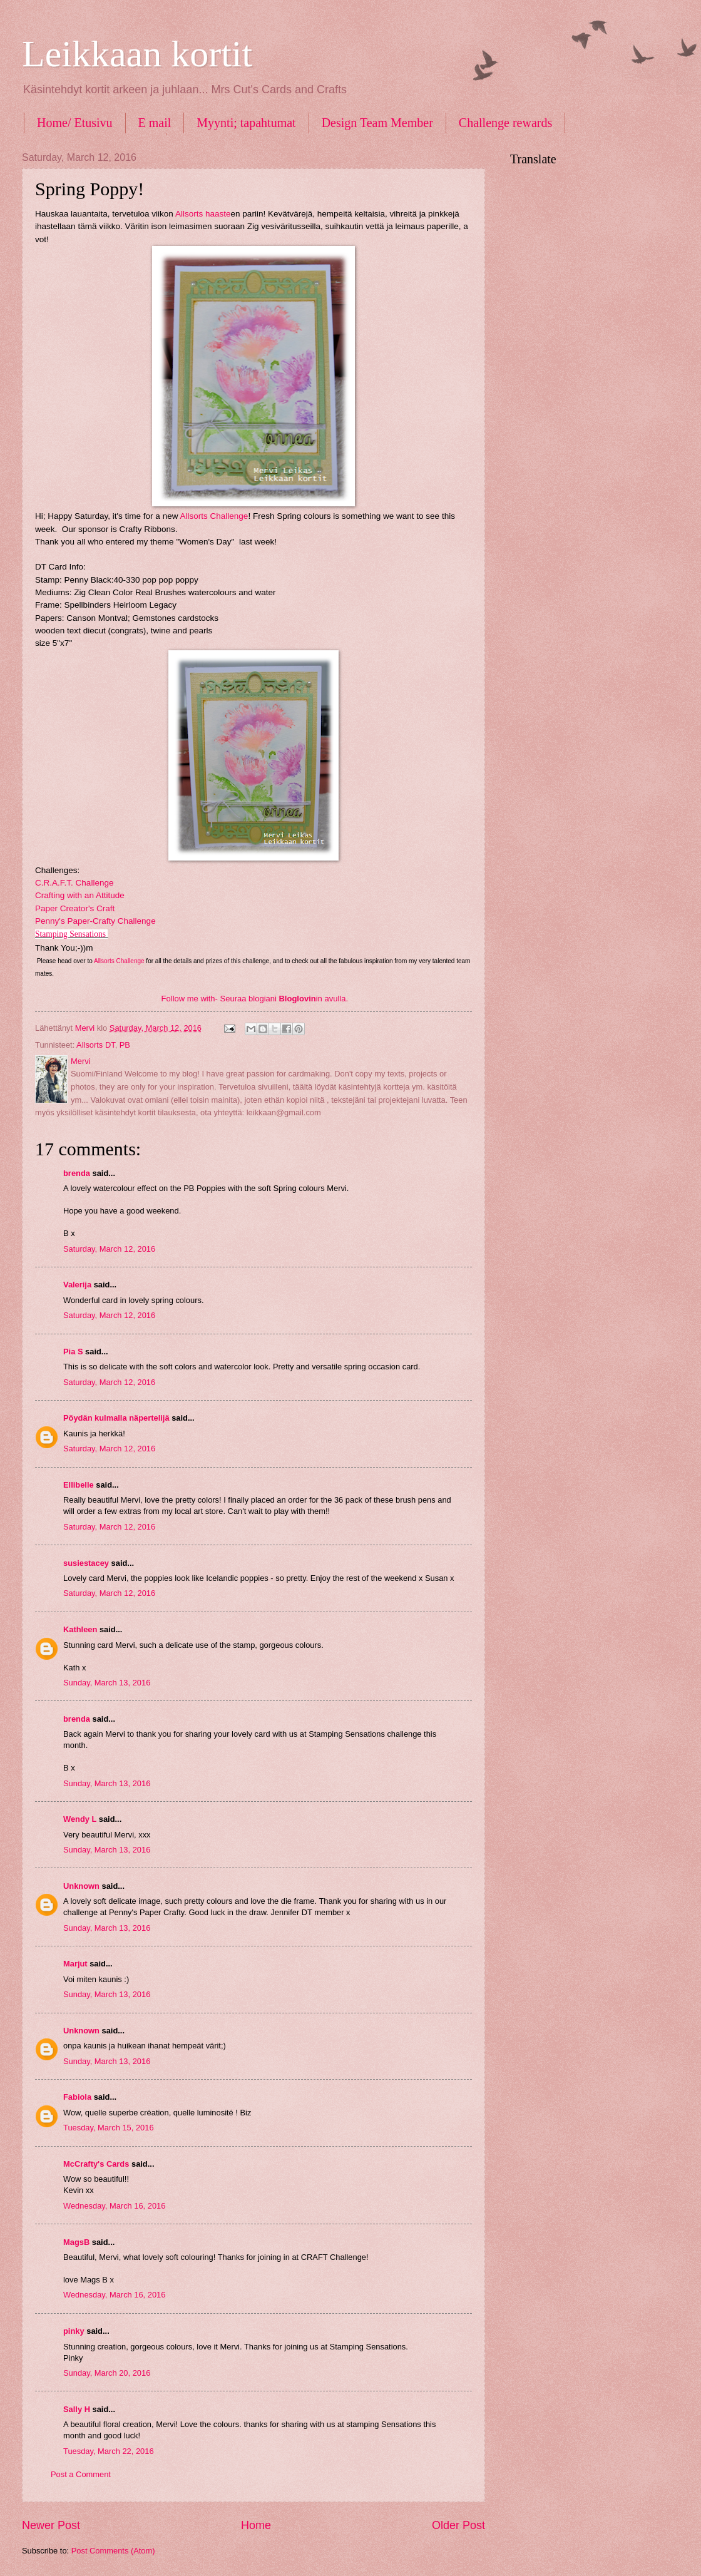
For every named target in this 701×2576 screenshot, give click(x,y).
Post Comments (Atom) (113, 2550)
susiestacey (86, 1563)
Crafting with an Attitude (80, 895)
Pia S (73, 1351)
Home (256, 2525)
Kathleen (80, 1629)
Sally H (76, 2409)
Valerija (77, 1284)
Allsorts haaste (203, 213)
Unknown (81, 1886)
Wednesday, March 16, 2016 (114, 2206)
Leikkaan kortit (137, 53)
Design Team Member (377, 123)
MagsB (76, 2242)
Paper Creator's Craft (75, 908)
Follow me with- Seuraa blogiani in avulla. (254, 998)
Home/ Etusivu (75, 123)
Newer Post (51, 2525)
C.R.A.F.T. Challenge (74, 882)
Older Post (458, 2525)
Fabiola (77, 2097)
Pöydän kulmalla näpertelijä (116, 1418)
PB (125, 1045)
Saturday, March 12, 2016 (109, 1249)
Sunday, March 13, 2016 (106, 1682)
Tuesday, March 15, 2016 (108, 2127)
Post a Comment (81, 2474)
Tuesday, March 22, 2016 (108, 2451)
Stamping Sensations (70, 934)
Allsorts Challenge (214, 516)
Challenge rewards (505, 123)
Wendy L (79, 1819)
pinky (73, 2331)
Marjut (75, 1963)
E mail (154, 123)
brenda (76, 1173)
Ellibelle (78, 1485)
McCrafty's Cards (96, 2164)
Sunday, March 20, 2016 (106, 2373)
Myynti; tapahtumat (246, 123)
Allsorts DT (95, 1045)
